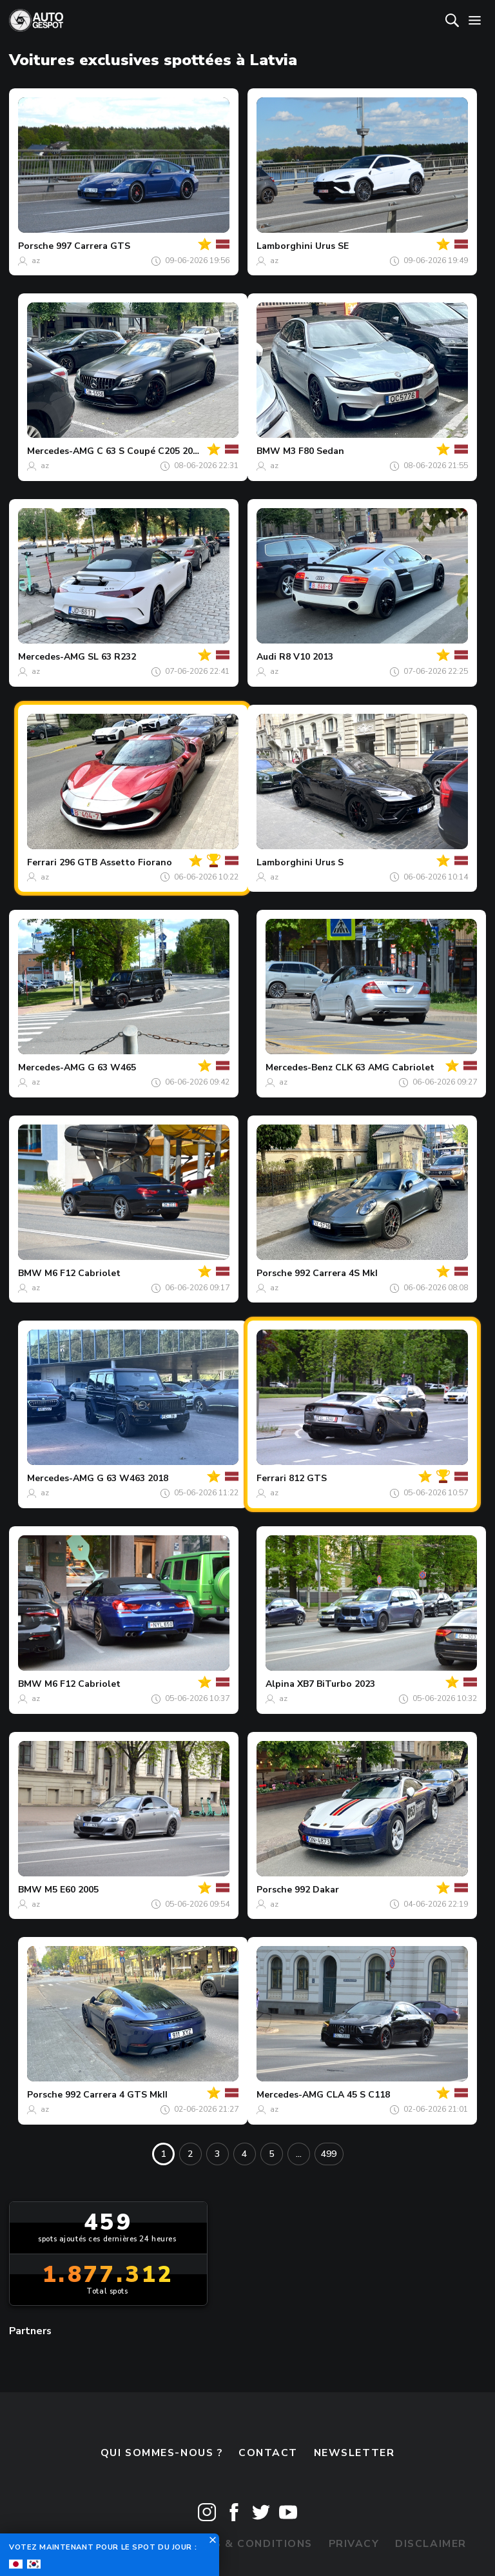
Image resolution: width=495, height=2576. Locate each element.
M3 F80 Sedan (313, 451)
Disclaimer (431, 2544)
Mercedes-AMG (60, 451)
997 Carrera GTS (93, 246)
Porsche (35, 246)
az (36, 260)
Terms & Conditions (247, 2544)
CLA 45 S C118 (358, 2095)
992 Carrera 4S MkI (336, 1273)
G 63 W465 (112, 1067)
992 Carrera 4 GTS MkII (116, 2095)
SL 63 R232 (112, 657)
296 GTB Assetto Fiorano (115, 862)
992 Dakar (317, 1889)
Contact (268, 2453)
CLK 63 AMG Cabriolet (384, 1067)
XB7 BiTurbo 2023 (336, 1684)
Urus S (329, 862)
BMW (268, 451)
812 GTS (308, 1478)
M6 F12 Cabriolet (82, 1273)
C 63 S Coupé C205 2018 (150, 451)
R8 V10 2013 (306, 657)
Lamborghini (285, 246)
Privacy (354, 2544)
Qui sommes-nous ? (162, 2453)
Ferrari (42, 862)
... (299, 2154)
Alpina (280, 1684)
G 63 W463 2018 (132, 1478)
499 (328, 2154)
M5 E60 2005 (71, 1889)
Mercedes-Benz (299, 1067)
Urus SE (332, 246)
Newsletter (354, 2453)
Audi (267, 657)
